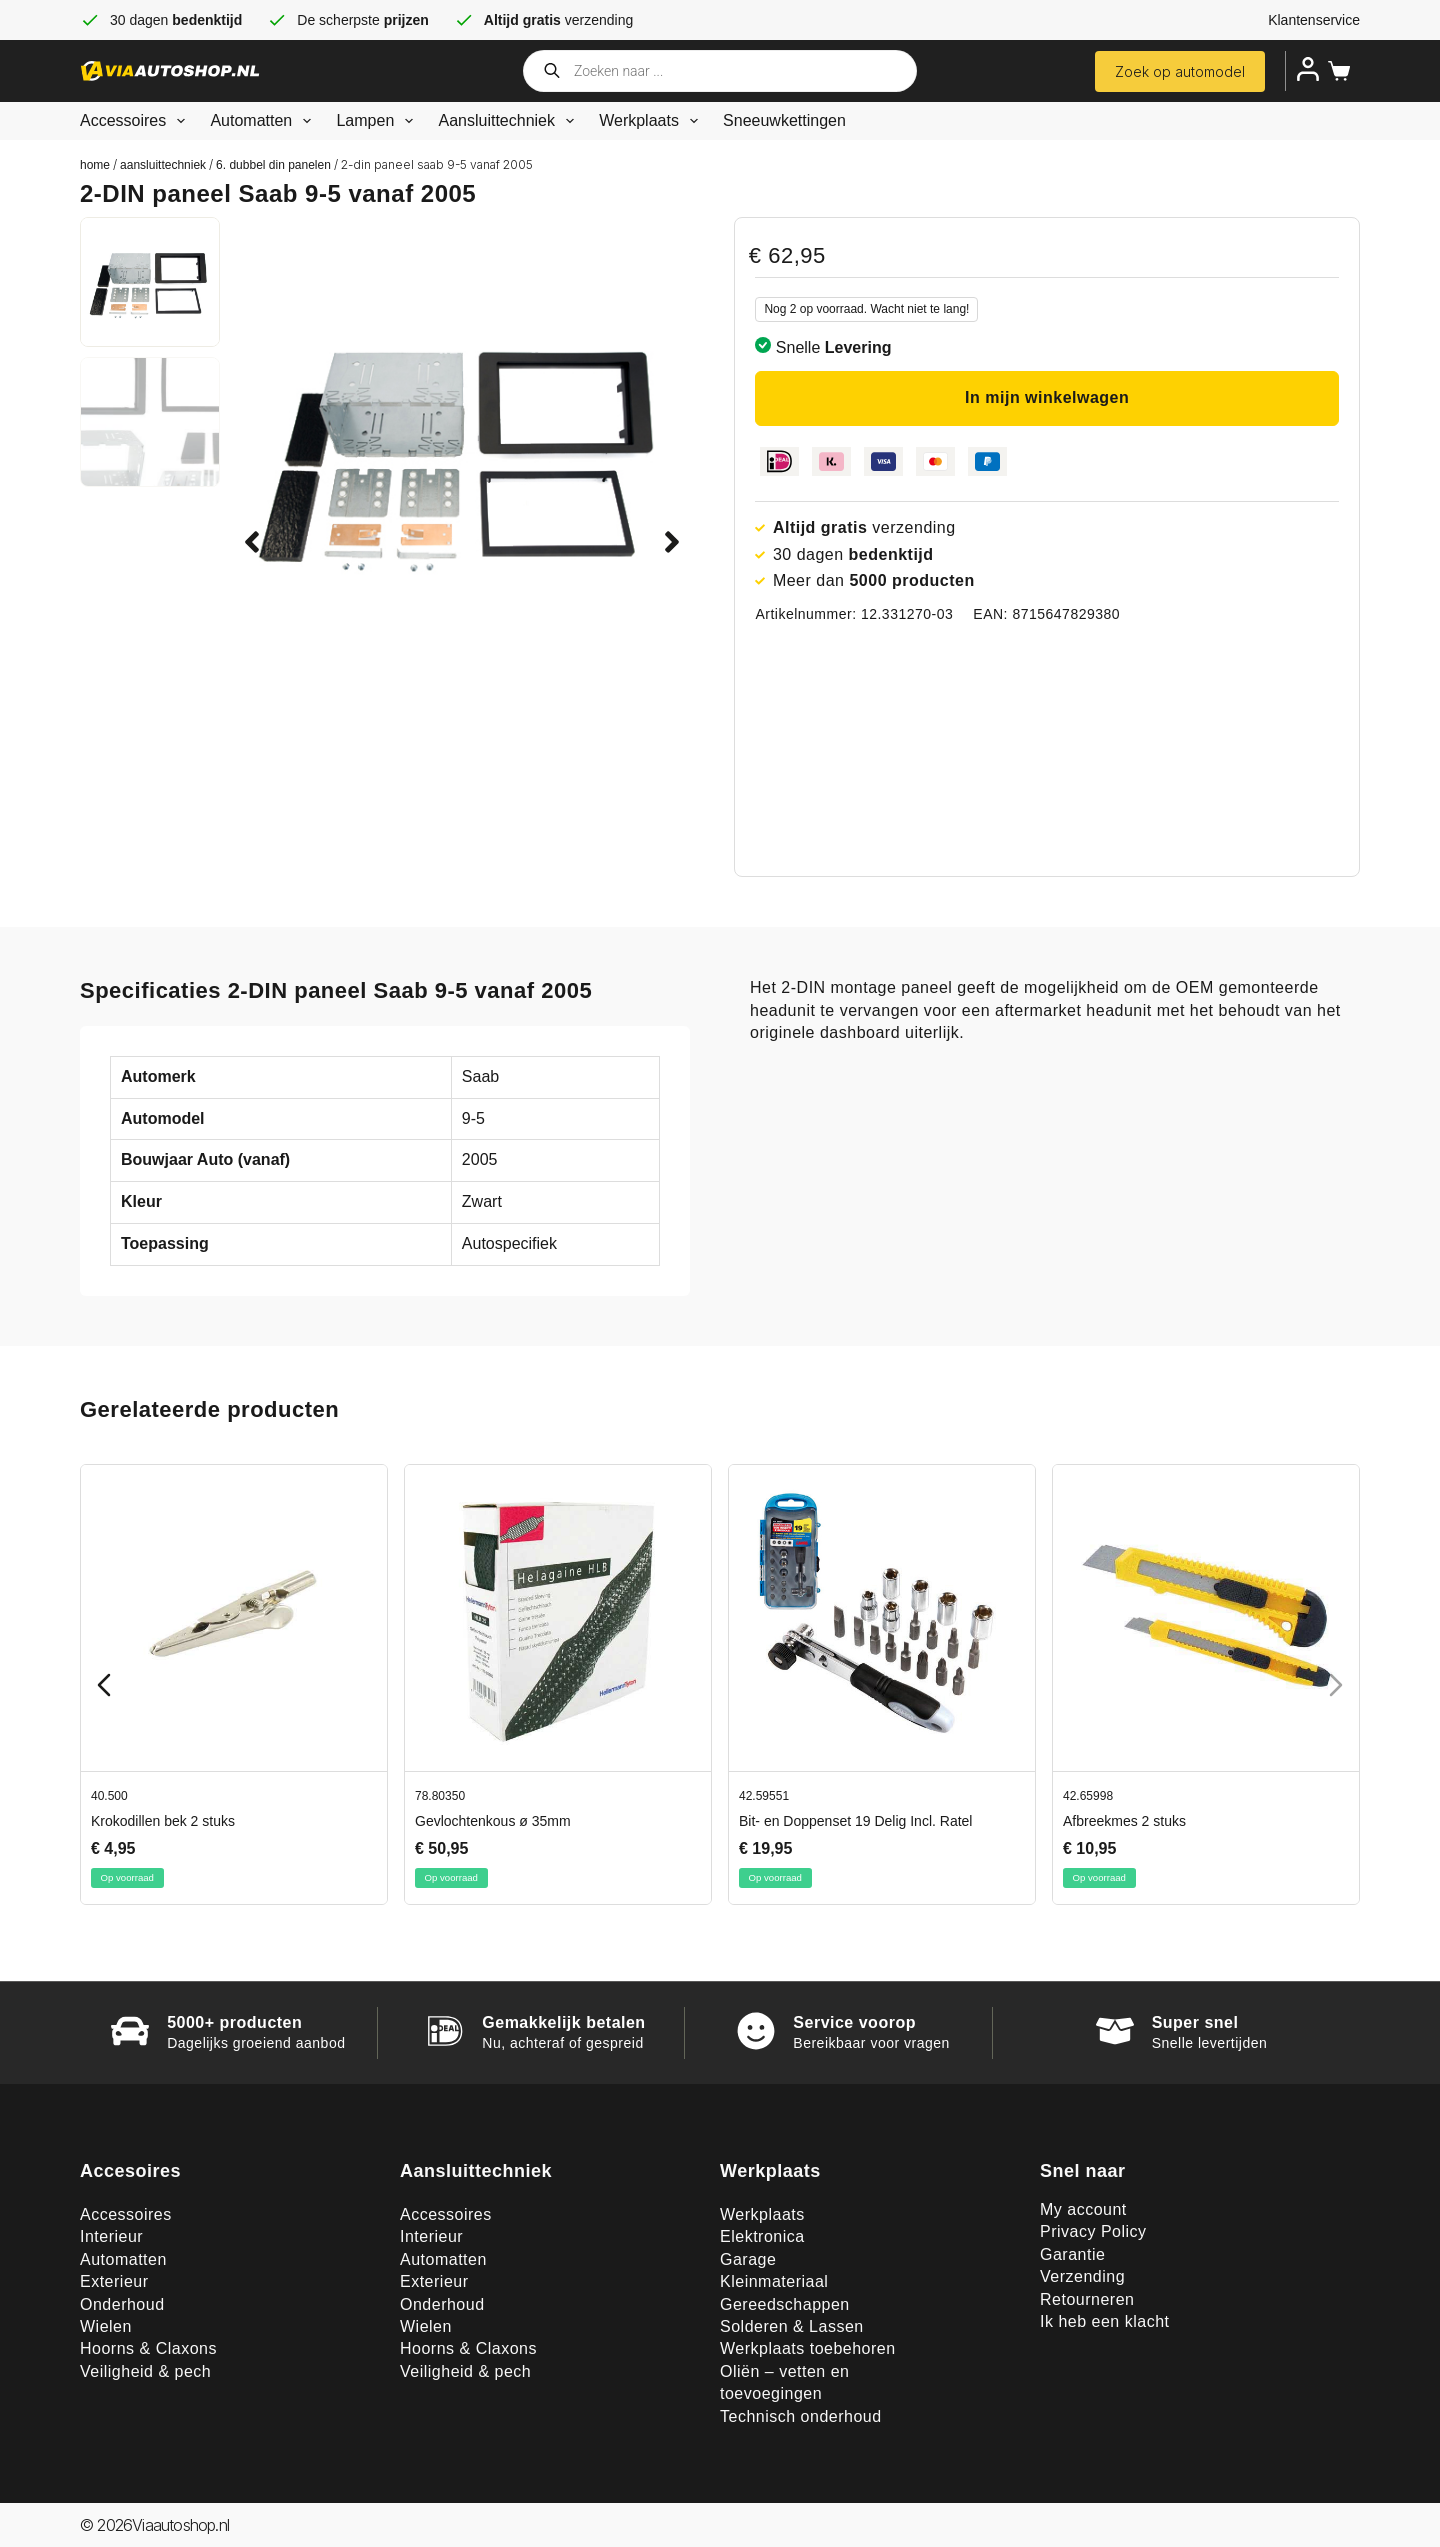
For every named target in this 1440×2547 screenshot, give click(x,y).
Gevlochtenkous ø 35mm (493, 1821)
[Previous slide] (104, 1685)
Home (95, 165)
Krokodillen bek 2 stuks (163, 1821)
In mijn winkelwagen (1047, 397)
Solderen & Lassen (792, 2326)
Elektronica (762, 2236)
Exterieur (114, 2281)
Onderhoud (122, 2304)
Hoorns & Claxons (148, 2348)
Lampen (378, 121)
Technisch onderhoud (801, 2416)
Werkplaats (652, 121)
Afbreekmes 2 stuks (1124, 1821)
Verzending (1082, 2276)
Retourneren (1087, 2299)
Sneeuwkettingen (784, 120)
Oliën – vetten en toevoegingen (784, 2382)
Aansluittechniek (510, 121)
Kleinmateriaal (774, 2281)
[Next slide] (1336, 1685)
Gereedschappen (785, 2304)
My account (1083, 2209)
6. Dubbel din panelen (273, 165)
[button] (252, 542)
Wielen (106, 2326)
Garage (748, 2259)
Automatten (264, 121)
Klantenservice (1314, 20)
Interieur (111, 2236)
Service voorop (854, 2022)
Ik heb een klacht (1104, 2321)
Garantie (1072, 2254)
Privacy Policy (1093, 2231)
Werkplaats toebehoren (808, 2348)
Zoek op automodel (1180, 71)
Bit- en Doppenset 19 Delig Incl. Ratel (855, 1821)
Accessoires (136, 121)
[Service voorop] (756, 2031)
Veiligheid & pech (145, 2371)
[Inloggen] (1308, 69)
